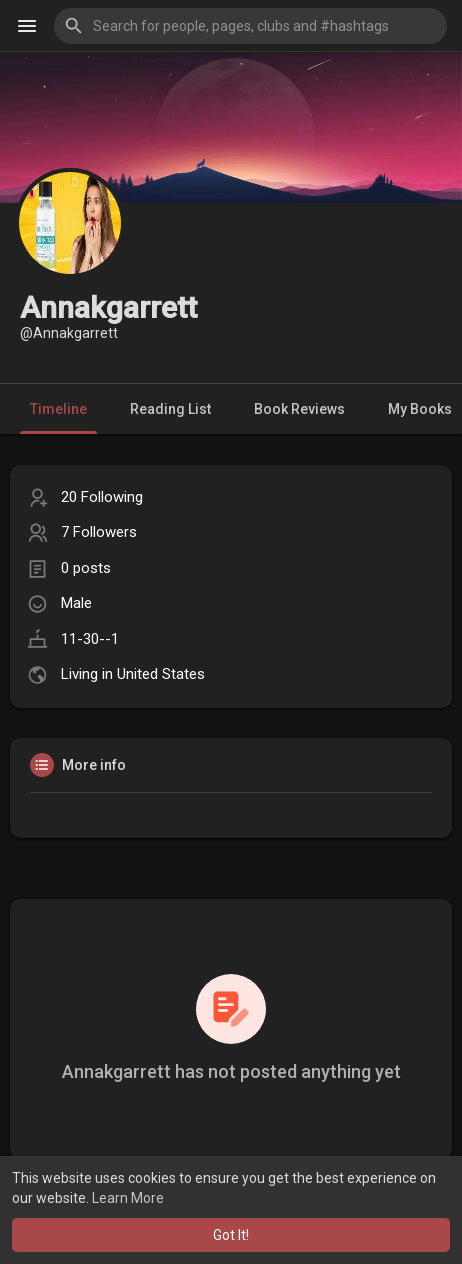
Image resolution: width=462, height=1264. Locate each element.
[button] (250, 26)
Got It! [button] (231, 1235)
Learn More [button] (128, 1198)
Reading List (170, 409)
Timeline (58, 409)
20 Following (102, 497)
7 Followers (99, 532)
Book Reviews (299, 409)
